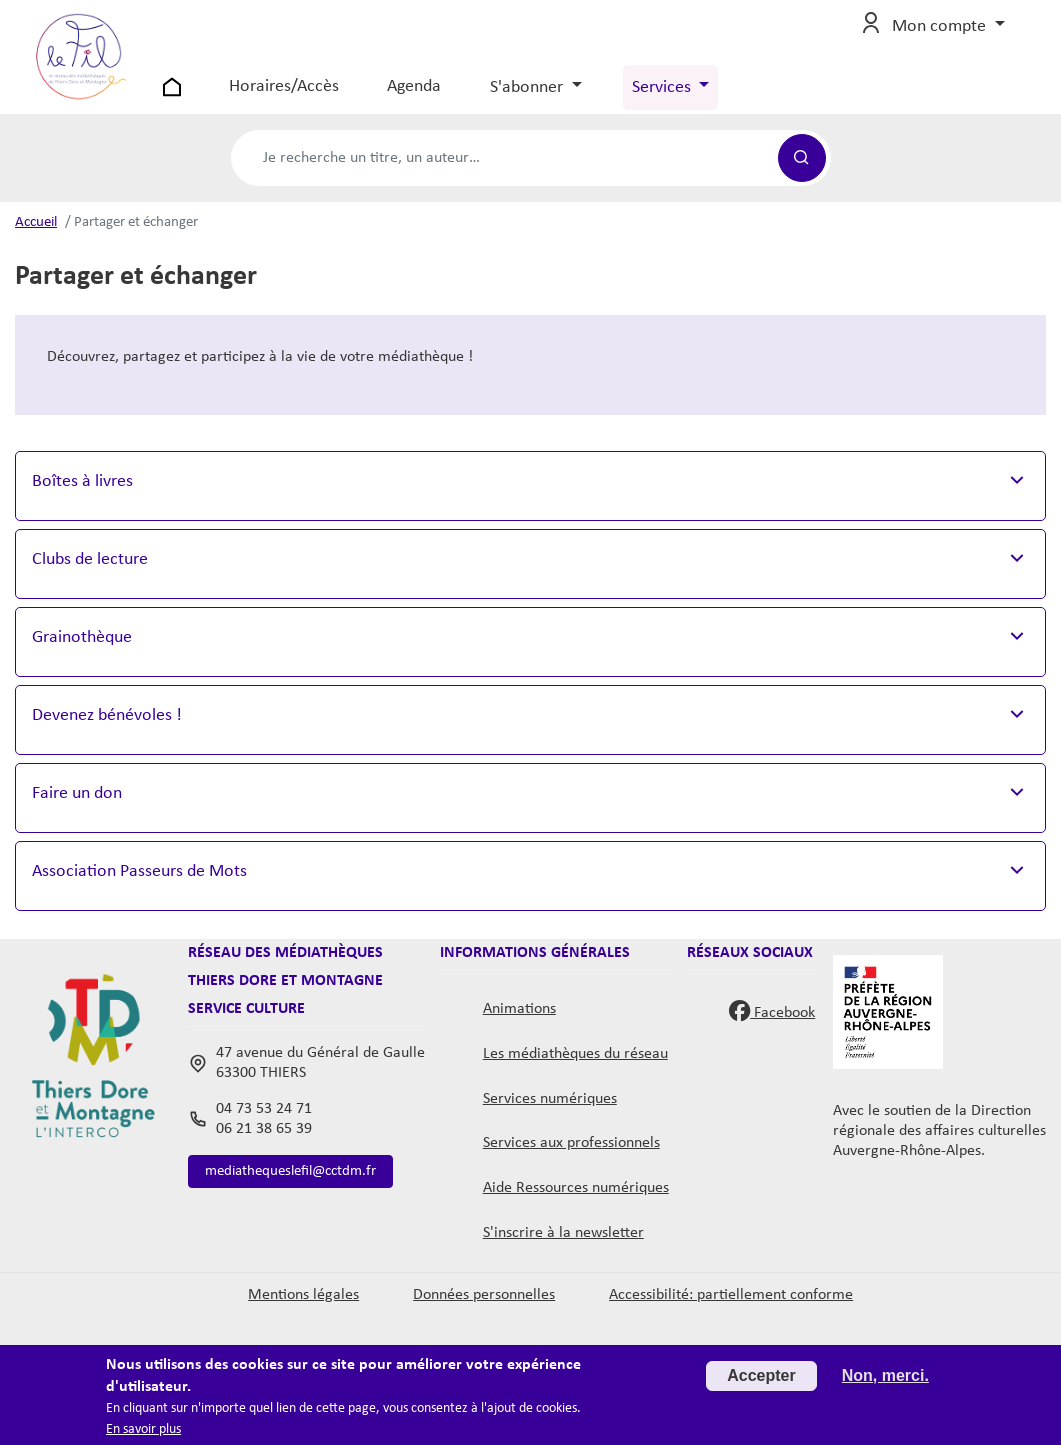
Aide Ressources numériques (576, 1204)
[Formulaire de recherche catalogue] (504, 174)
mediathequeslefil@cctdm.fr (297, 1189)
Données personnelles (484, 1311)
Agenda (436, 94)
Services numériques (550, 1115)
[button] (530, 503)
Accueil (36, 238)
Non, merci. (885, 1375)
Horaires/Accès (306, 94)
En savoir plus (143, 1429)
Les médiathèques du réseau (575, 1070)
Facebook (772, 1026)
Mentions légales (303, 1311)
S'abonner (550, 95)
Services (684, 95)
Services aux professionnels (571, 1160)
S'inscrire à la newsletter (563, 1249)
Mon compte (941, 34)
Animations (519, 1025)
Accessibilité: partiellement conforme (731, 1311)
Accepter (761, 1375)
